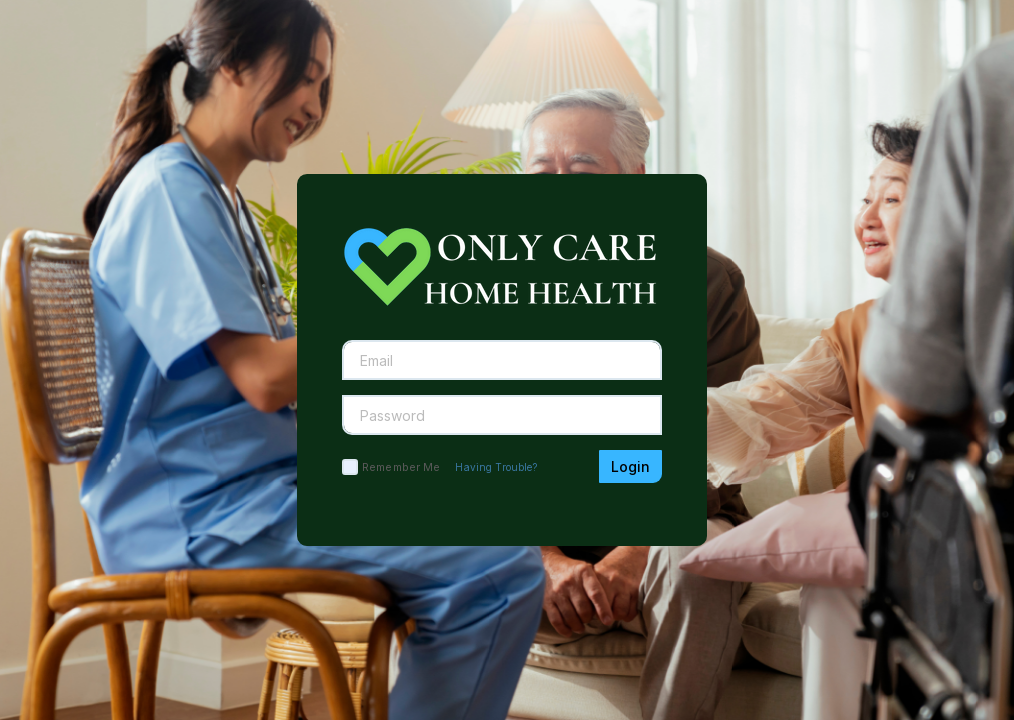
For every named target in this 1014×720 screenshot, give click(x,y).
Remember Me (401, 467)
